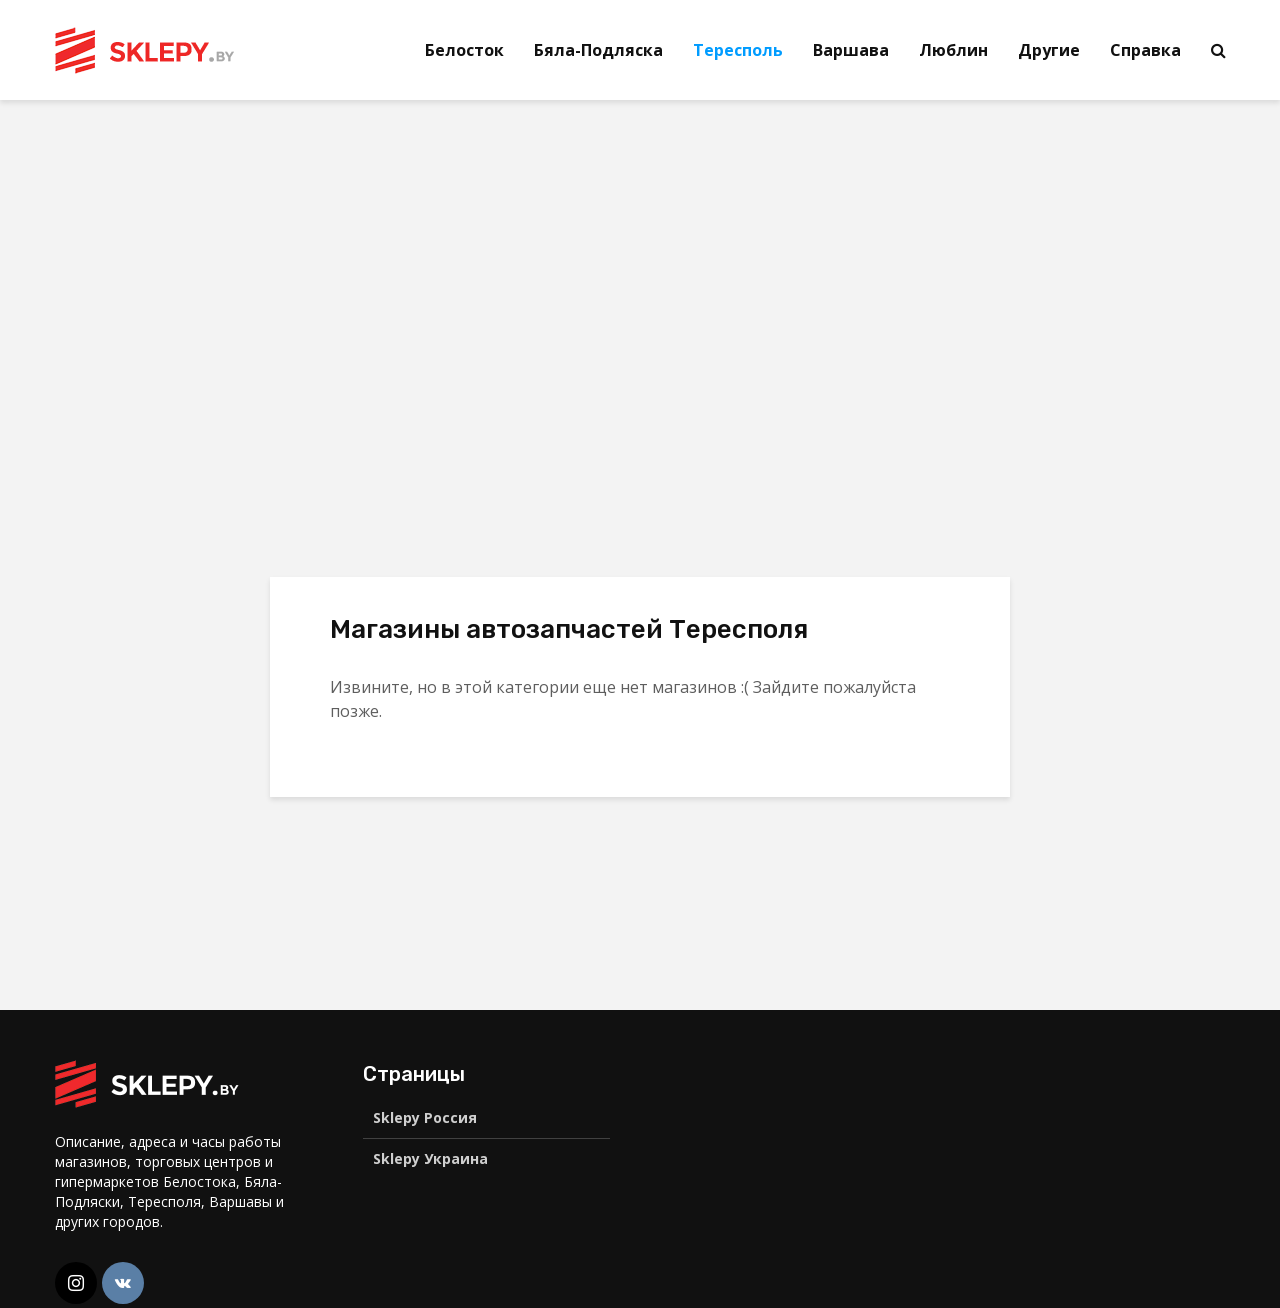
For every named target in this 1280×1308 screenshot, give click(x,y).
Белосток (464, 50)
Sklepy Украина (430, 1158)
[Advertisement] (223, 270)
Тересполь (738, 50)
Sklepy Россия (425, 1117)
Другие (1049, 50)
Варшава (851, 50)
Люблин (953, 50)
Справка (1145, 50)
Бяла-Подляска (598, 50)
